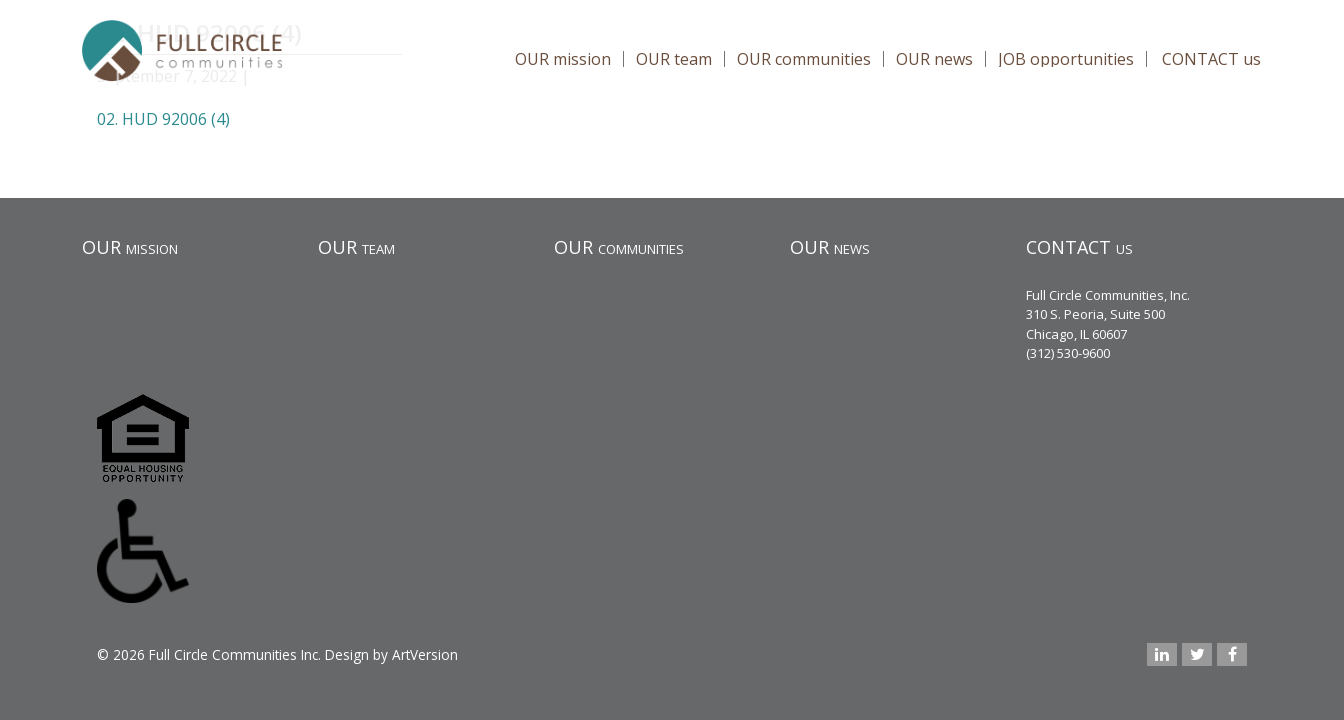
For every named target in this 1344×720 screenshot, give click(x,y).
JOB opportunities (1066, 59)
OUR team (674, 59)
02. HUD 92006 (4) (163, 119)
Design (347, 654)
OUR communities (804, 59)
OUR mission (563, 59)
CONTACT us (1211, 59)
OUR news (934, 59)
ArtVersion (425, 654)
